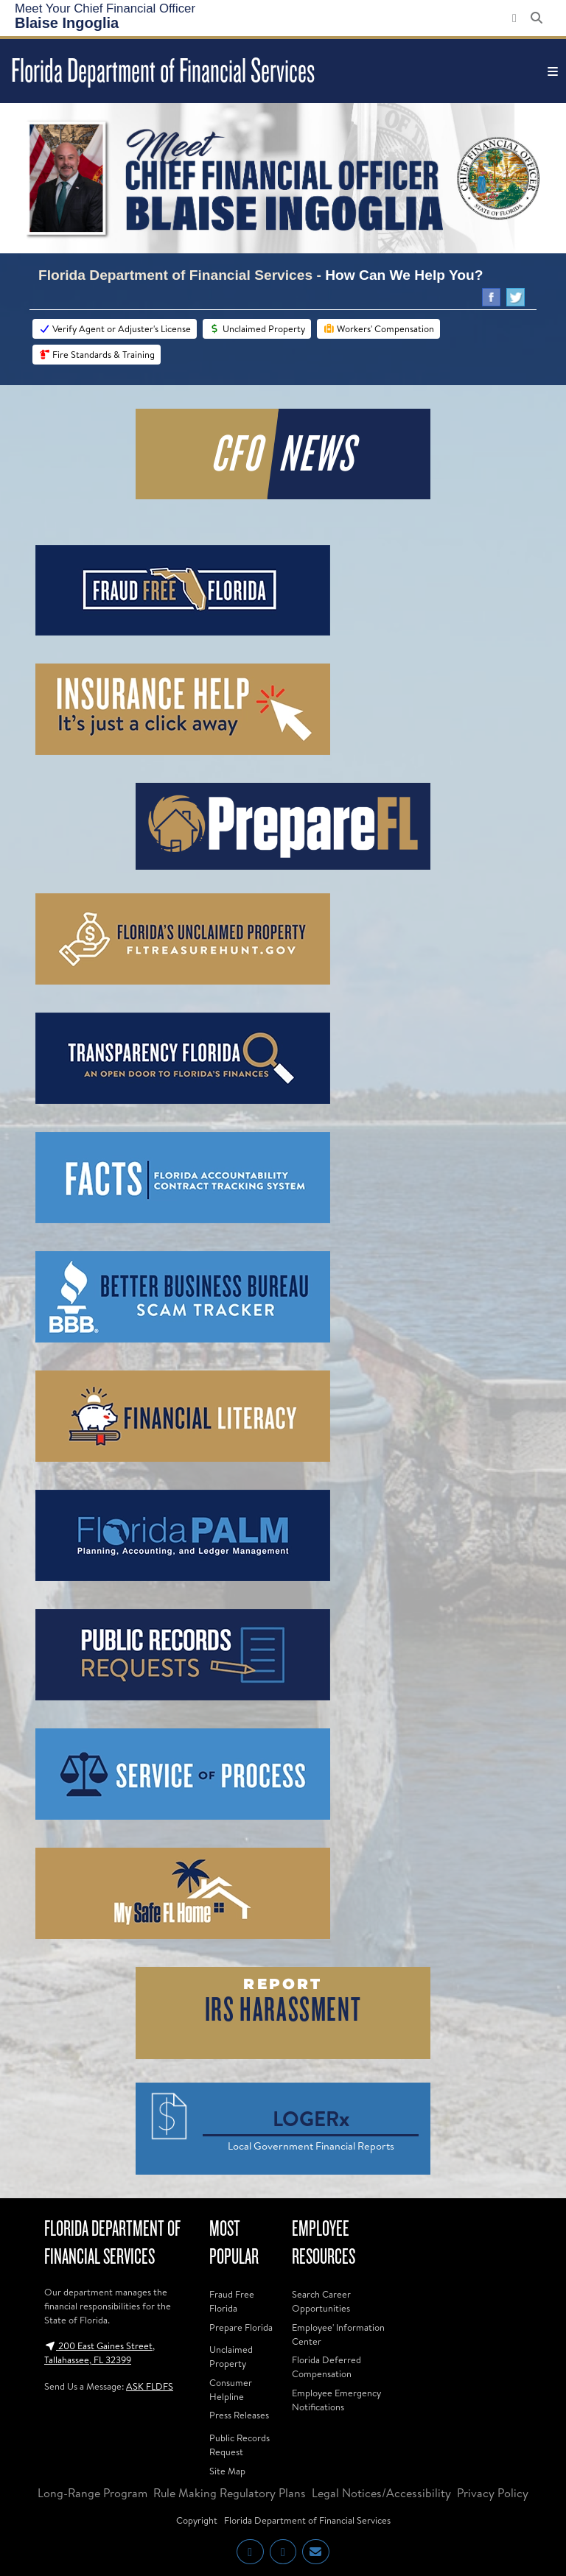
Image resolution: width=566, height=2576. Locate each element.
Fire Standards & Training (96, 354)
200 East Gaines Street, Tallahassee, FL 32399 (99, 2352)
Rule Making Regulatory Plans (229, 2493)
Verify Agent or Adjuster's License (114, 328)
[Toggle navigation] (552, 71)
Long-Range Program (92, 2493)
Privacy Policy (492, 2493)
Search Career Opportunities (321, 2301)
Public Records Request (239, 2444)
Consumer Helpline (230, 2389)
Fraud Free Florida (231, 2301)
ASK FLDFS (149, 2386)
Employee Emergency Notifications (336, 2399)
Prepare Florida (241, 2327)
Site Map (227, 2470)
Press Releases (239, 2414)
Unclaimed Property (257, 328)
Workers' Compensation (378, 328)
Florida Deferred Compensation (326, 2366)
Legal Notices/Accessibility (381, 2493)
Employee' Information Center (338, 2334)
